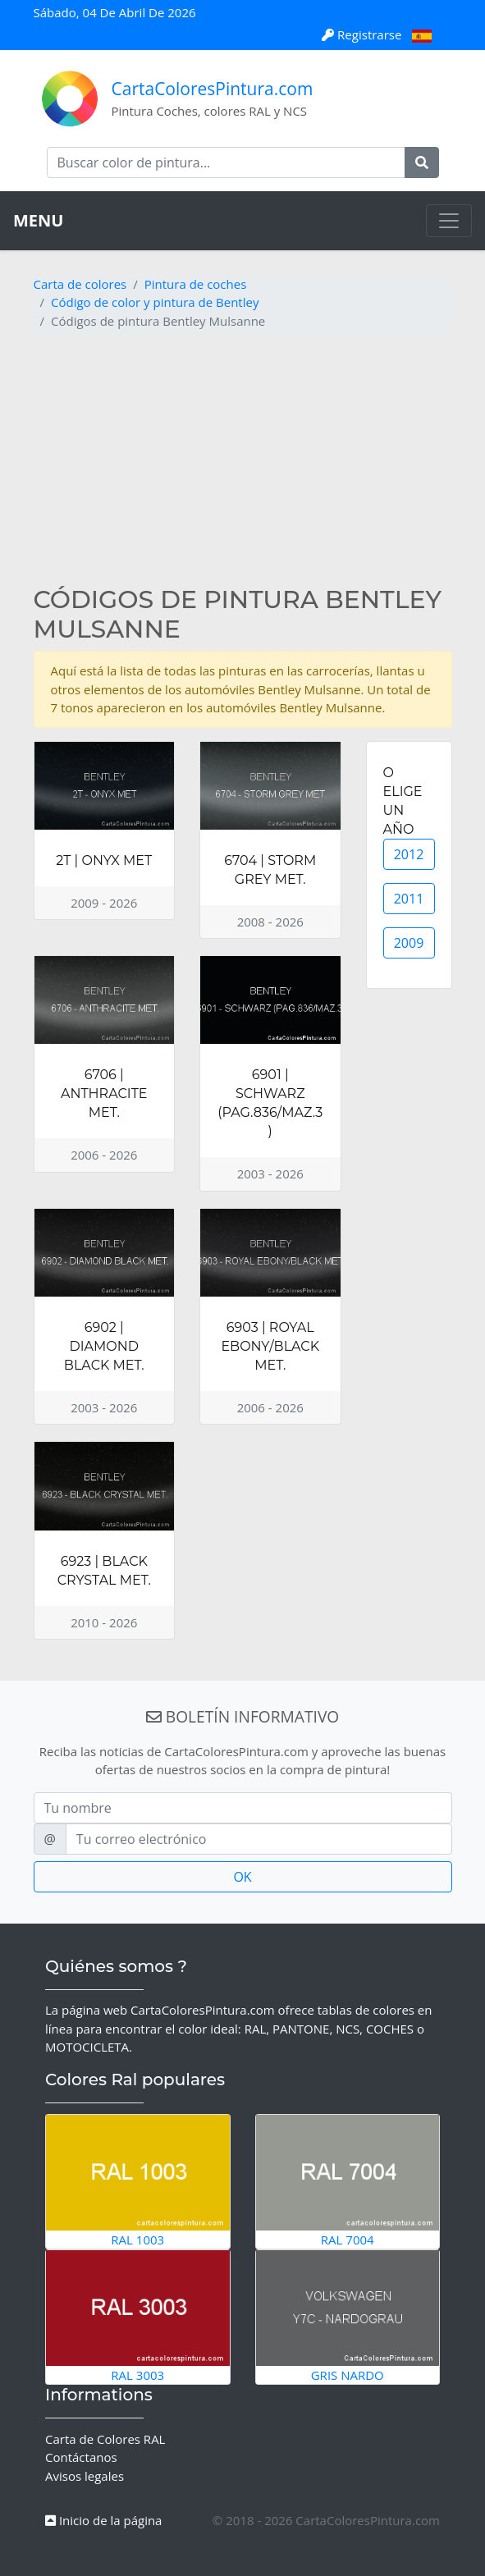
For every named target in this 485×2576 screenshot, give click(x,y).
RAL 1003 (138, 2181)
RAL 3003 (138, 2316)
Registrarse (363, 34)
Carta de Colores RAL (105, 2439)
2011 (409, 899)
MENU (38, 220)
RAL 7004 (348, 2181)
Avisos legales (84, 2476)
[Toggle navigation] (449, 220)
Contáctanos (81, 2457)
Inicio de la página (103, 2520)
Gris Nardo (348, 2316)
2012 (409, 854)
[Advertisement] (243, 462)
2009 (409, 943)
